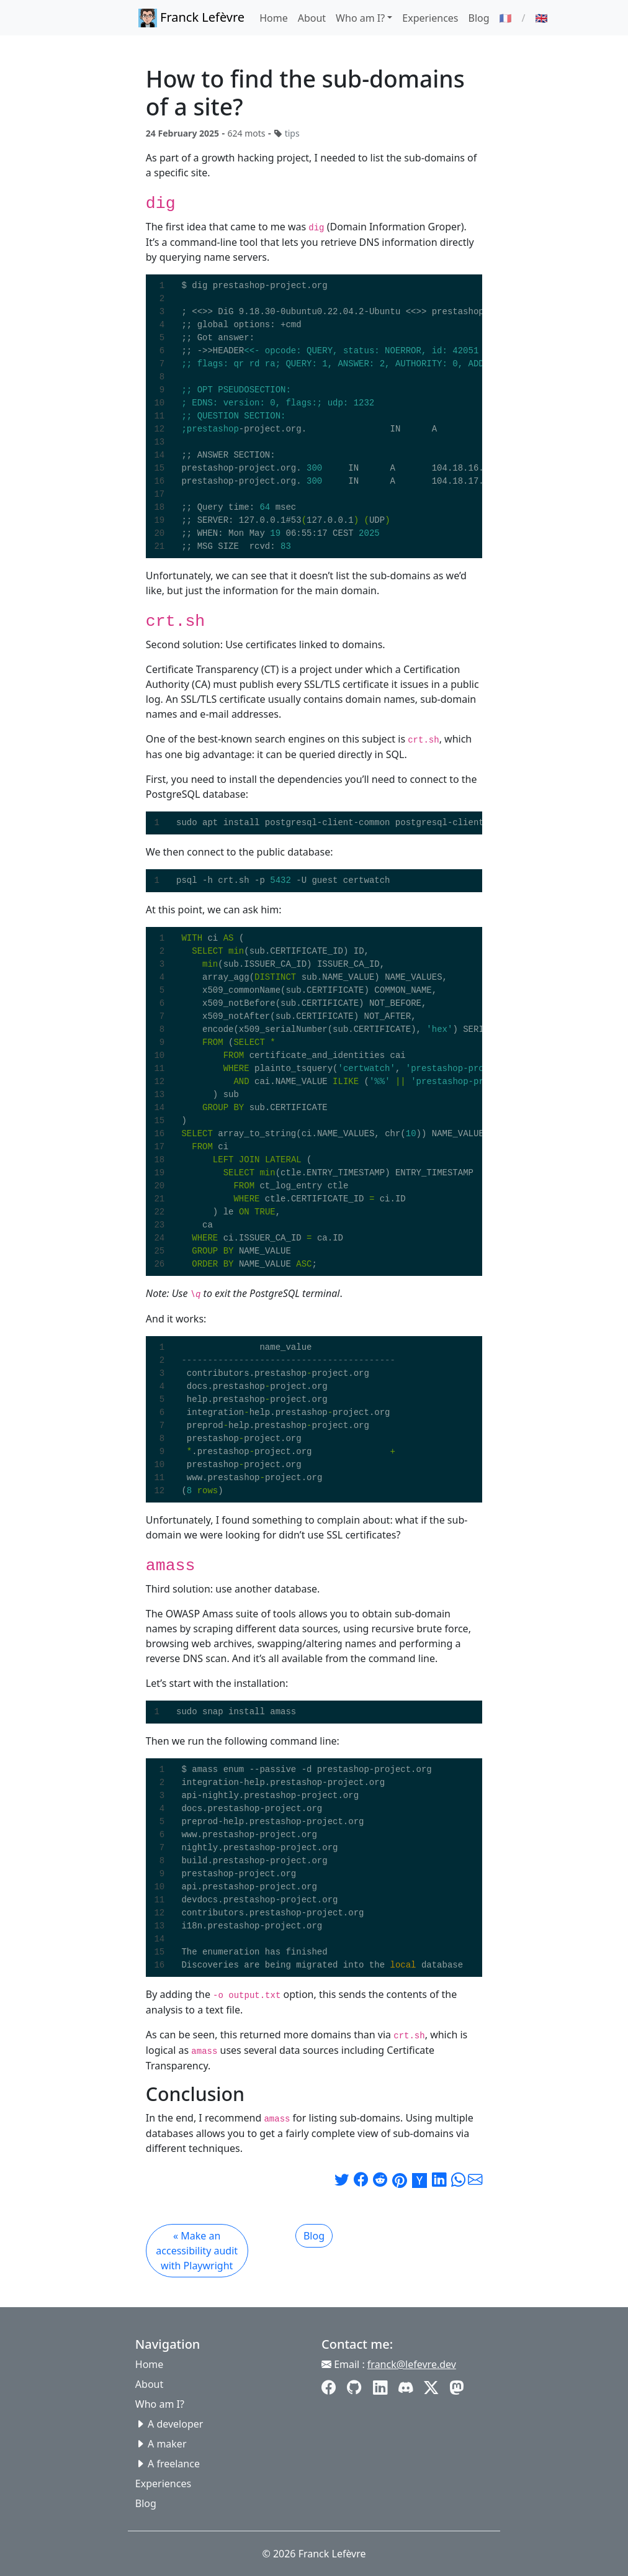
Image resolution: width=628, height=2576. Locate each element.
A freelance (174, 2463)
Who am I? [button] (360, 18)
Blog (479, 18)
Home (273, 18)
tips (292, 133)
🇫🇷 (506, 18)
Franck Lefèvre (191, 18)
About (312, 18)
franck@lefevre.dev (411, 2364)
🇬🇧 (541, 18)
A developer (175, 2424)
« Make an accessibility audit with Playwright (197, 2250)
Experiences (430, 18)
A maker (167, 2444)
